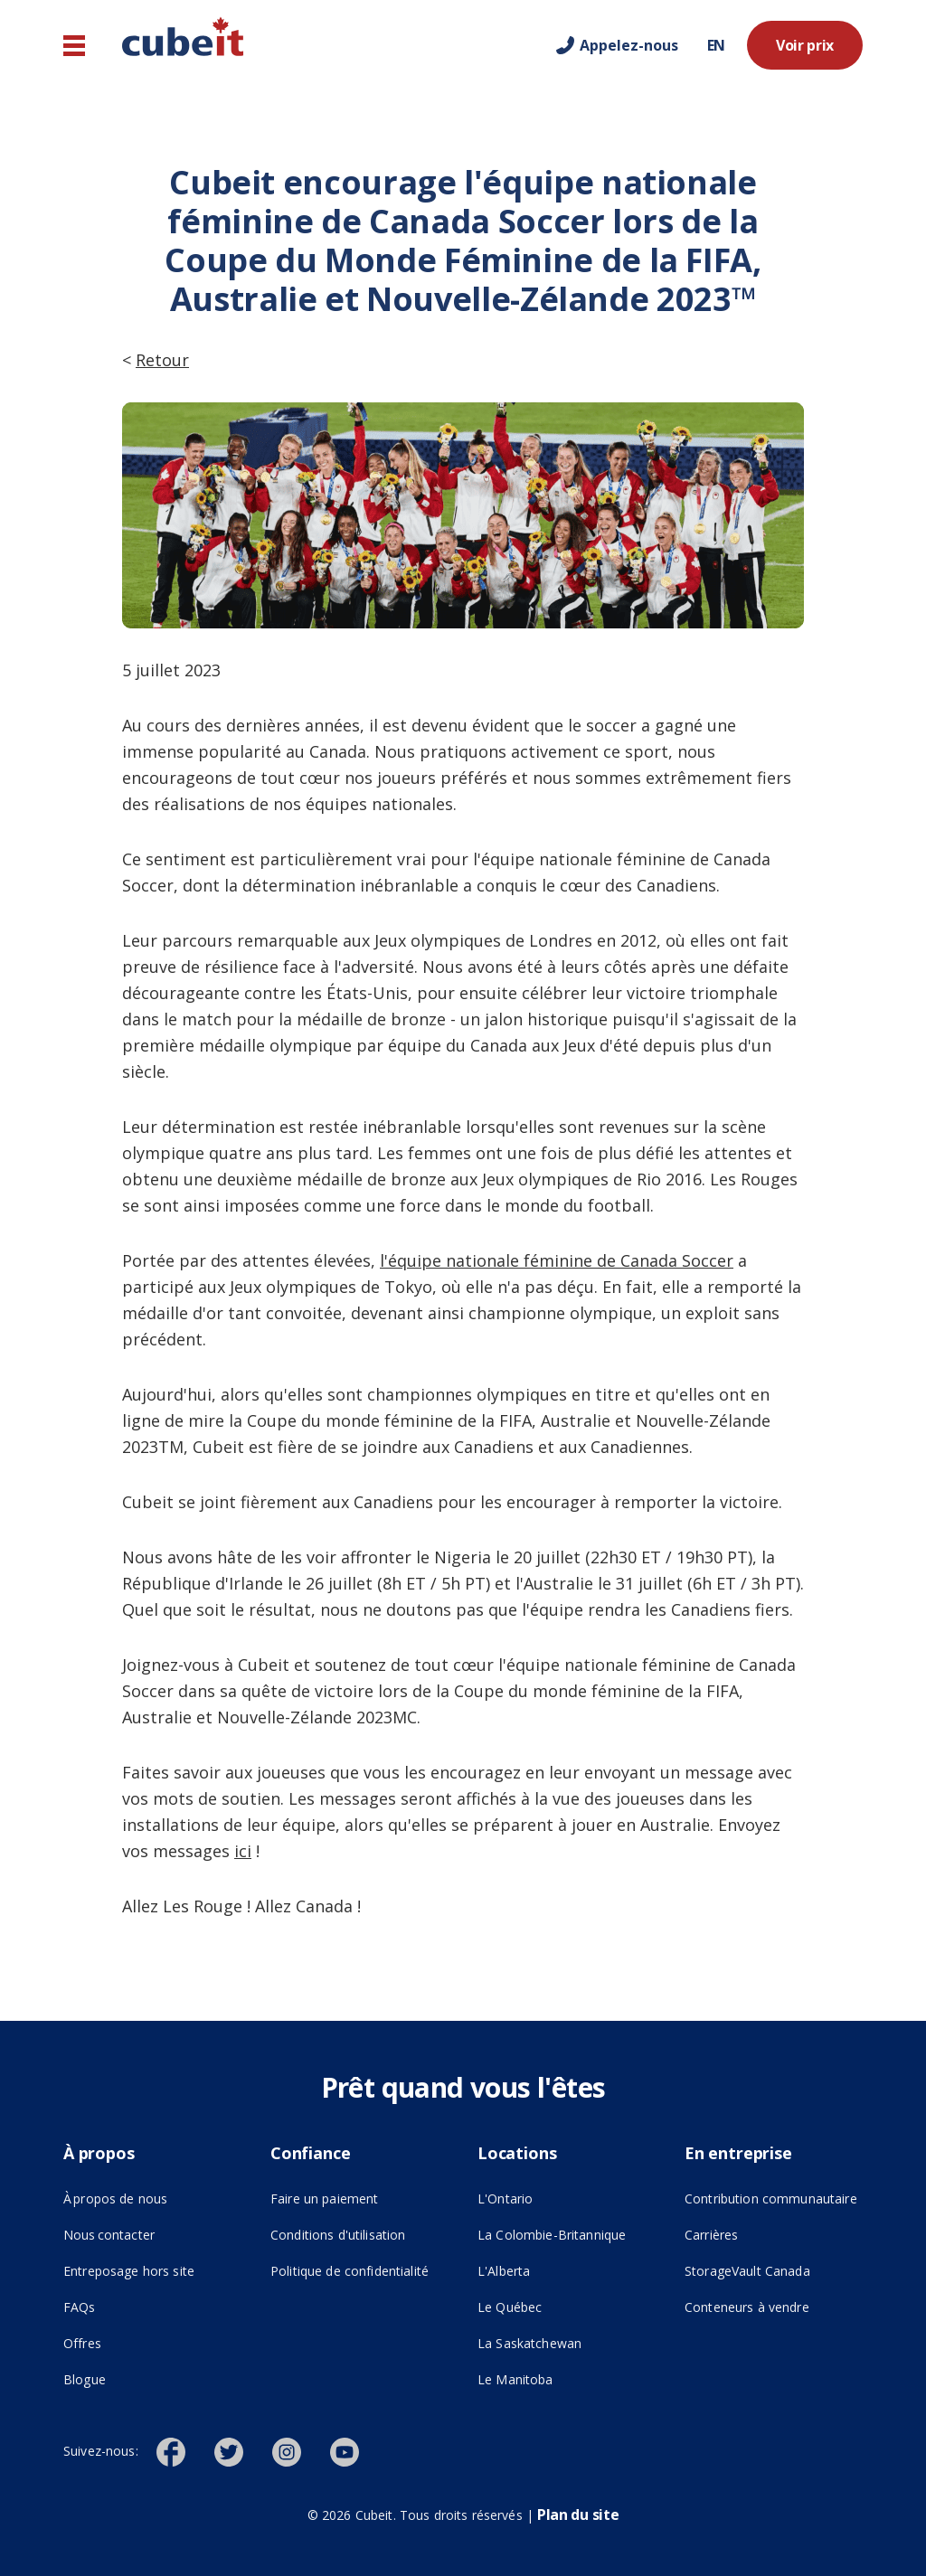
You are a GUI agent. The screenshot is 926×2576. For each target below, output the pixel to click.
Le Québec (509, 2307)
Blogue (84, 2379)
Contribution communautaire (771, 2198)
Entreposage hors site (152, 2269)
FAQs (79, 2307)
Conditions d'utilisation (337, 2234)
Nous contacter (109, 2234)
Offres (82, 2343)
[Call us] (617, 45)
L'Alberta (503, 2270)
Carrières (711, 2234)
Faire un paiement (324, 2198)
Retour (162, 360)
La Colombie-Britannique (551, 2234)
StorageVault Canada (747, 2270)
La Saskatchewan (529, 2343)
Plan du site (578, 2514)
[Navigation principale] (74, 45)
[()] (185, 2450)
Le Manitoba (515, 2379)
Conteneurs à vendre (747, 2307)
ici (242, 1851)
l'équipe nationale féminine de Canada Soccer (556, 1260)
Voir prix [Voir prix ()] (805, 45)
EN (716, 45)
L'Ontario (505, 2198)
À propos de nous (115, 2198)
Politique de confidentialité (349, 2270)
